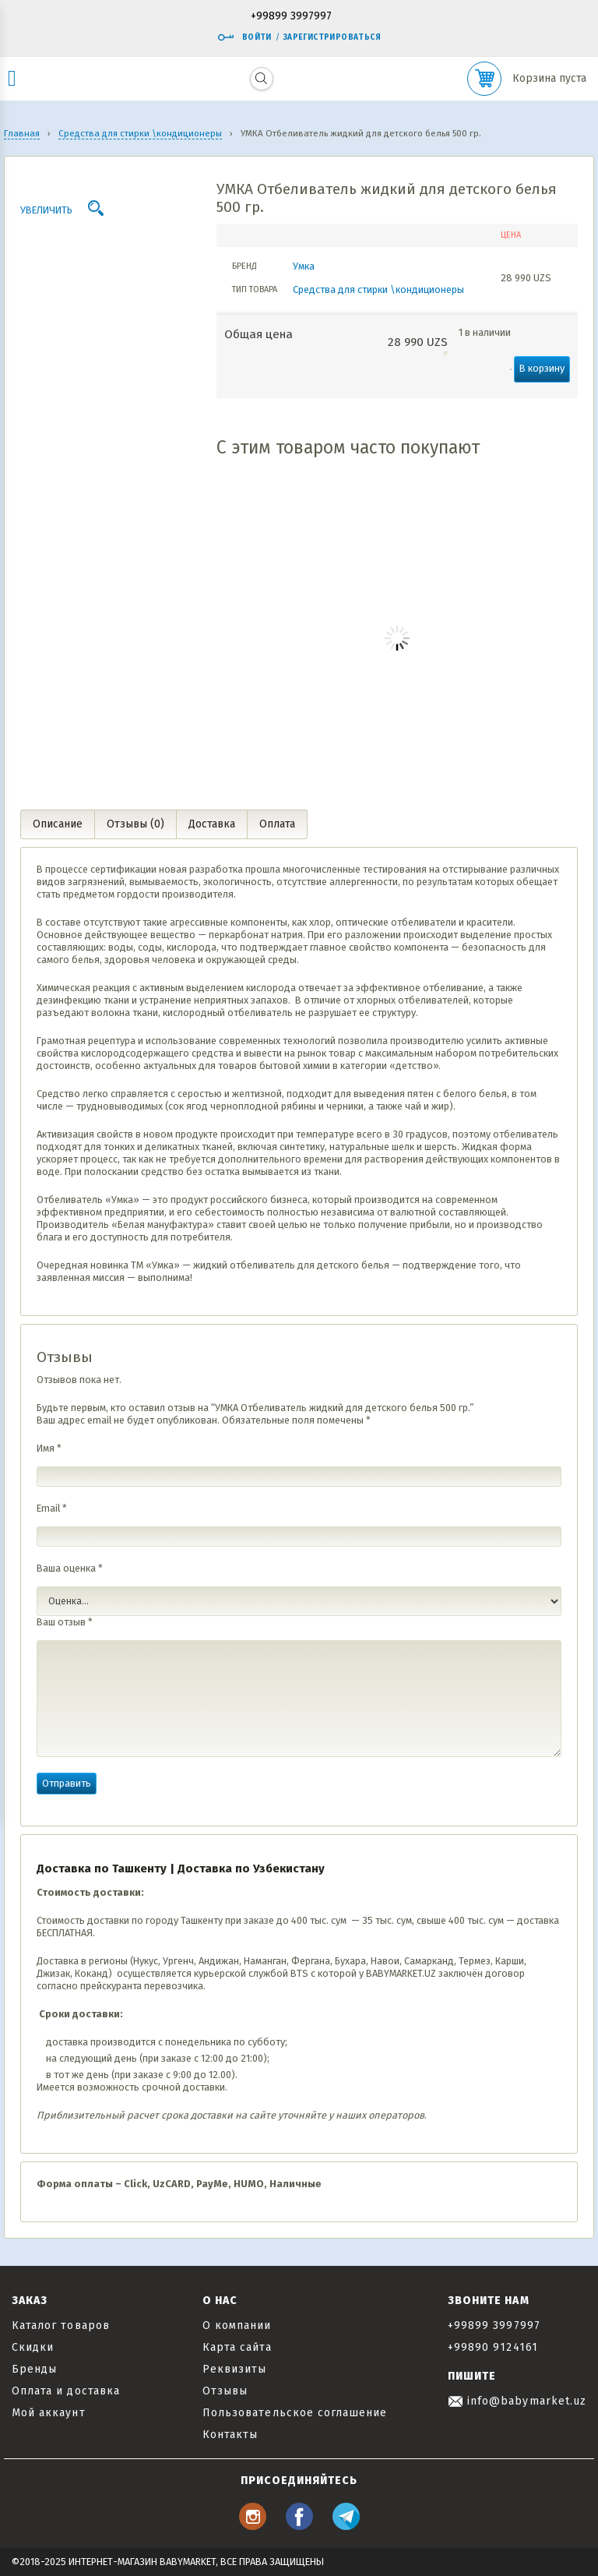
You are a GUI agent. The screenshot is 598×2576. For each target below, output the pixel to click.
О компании (237, 2325)
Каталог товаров (61, 2325)
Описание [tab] (58, 824)
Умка (304, 266)
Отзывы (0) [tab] (135, 824)
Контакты (230, 2434)
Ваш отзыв (65, 1622)
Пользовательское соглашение (294, 2412)
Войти (244, 37)
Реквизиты (234, 2369)
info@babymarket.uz (517, 2401)
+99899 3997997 (291, 17)
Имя (49, 1448)
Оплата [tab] (277, 824)
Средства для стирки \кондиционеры (378, 289)
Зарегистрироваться (332, 37)
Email (52, 1508)
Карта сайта (237, 2347)
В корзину (542, 368)
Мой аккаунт (49, 2412)
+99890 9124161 (493, 2347)
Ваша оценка (70, 1568)
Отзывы (225, 2391)
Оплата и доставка (66, 2391)
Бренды (34, 2369)
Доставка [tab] (211, 824)
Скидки (33, 2347)
